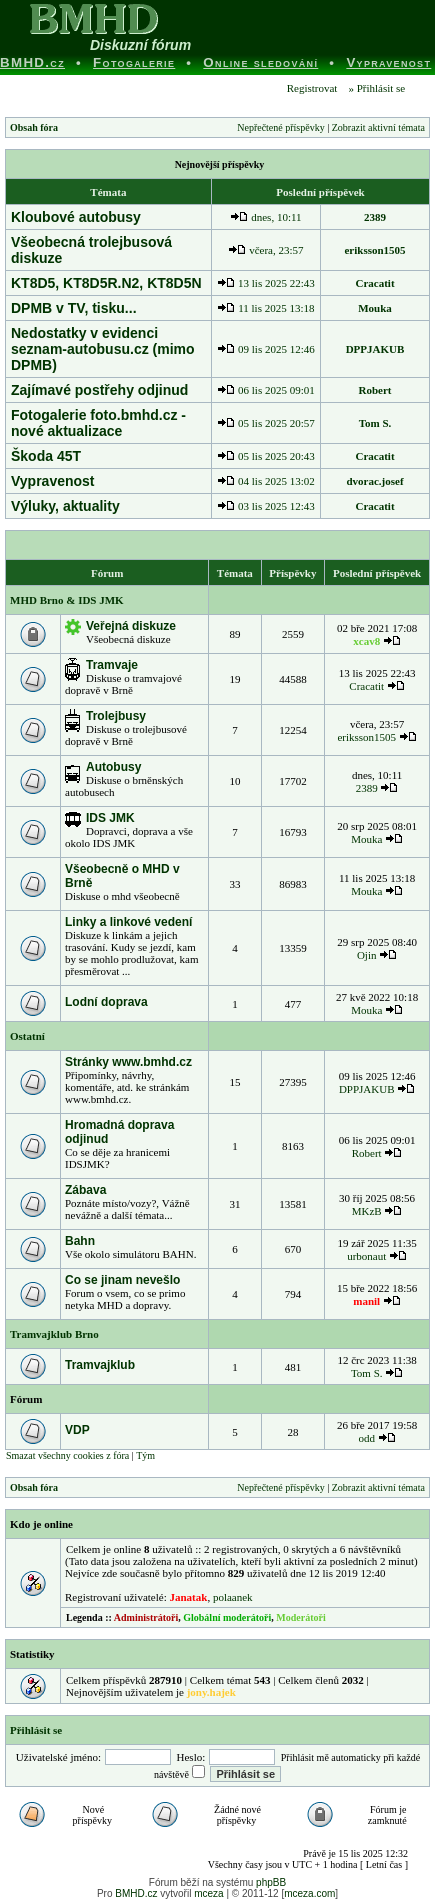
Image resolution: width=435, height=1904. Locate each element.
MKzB (367, 1211)
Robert (375, 390)
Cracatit (374, 283)
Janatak (188, 1597)
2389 (375, 217)
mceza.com (309, 1893)
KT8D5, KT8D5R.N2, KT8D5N (106, 283)
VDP (77, 1430)
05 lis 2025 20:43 (265, 456)
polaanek (233, 1597)
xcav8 (366, 641)
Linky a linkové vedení (128, 922)
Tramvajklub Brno (54, 1334)
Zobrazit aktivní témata (378, 127)
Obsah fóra (34, 127)
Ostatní (27, 1036)
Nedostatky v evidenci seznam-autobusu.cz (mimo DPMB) (103, 349)
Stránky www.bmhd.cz (128, 1062)
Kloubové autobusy (76, 217)
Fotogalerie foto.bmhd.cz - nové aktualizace (98, 423)
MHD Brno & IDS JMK (67, 600)
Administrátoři (146, 1617)
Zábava (85, 1190)
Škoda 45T (46, 456)
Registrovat (310, 88)
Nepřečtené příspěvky (280, 127)
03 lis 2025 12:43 (265, 506)
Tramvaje (112, 665)
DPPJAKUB (375, 349)
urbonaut (366, 1256)
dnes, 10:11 (265, 217)
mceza (208, 1893)
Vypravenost (53, 481)
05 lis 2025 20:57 (265, 423)
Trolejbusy (116, 716)
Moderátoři (300, 1617)
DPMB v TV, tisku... (74, 308)
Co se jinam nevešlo (122, 1280)
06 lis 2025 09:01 (265, 390)
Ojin (367, 955)
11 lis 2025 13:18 (265, 308)
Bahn (80, 1241)
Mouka (375, 308)
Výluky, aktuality (65, 506)
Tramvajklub (100, 1365)
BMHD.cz (136, 1893)
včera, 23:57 (265, 250)
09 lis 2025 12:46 (265, 349)
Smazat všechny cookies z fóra (67, 1455)
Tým (145, 1455)
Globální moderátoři (227, 1617)
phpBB (271, 1882)
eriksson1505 (374, 250)
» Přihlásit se (376, 88)
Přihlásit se (36, 1730)
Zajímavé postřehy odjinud (99, 390)
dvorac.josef (374, 481)
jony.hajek (211, 1692)
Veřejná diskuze (131, 626)
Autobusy (113, 767)
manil (366, 1301)
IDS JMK (110, 818)
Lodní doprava (106, 1002)
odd (366, 1438)
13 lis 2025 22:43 (265, 283)
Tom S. (375, 423)
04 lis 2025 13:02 (265, 481)
